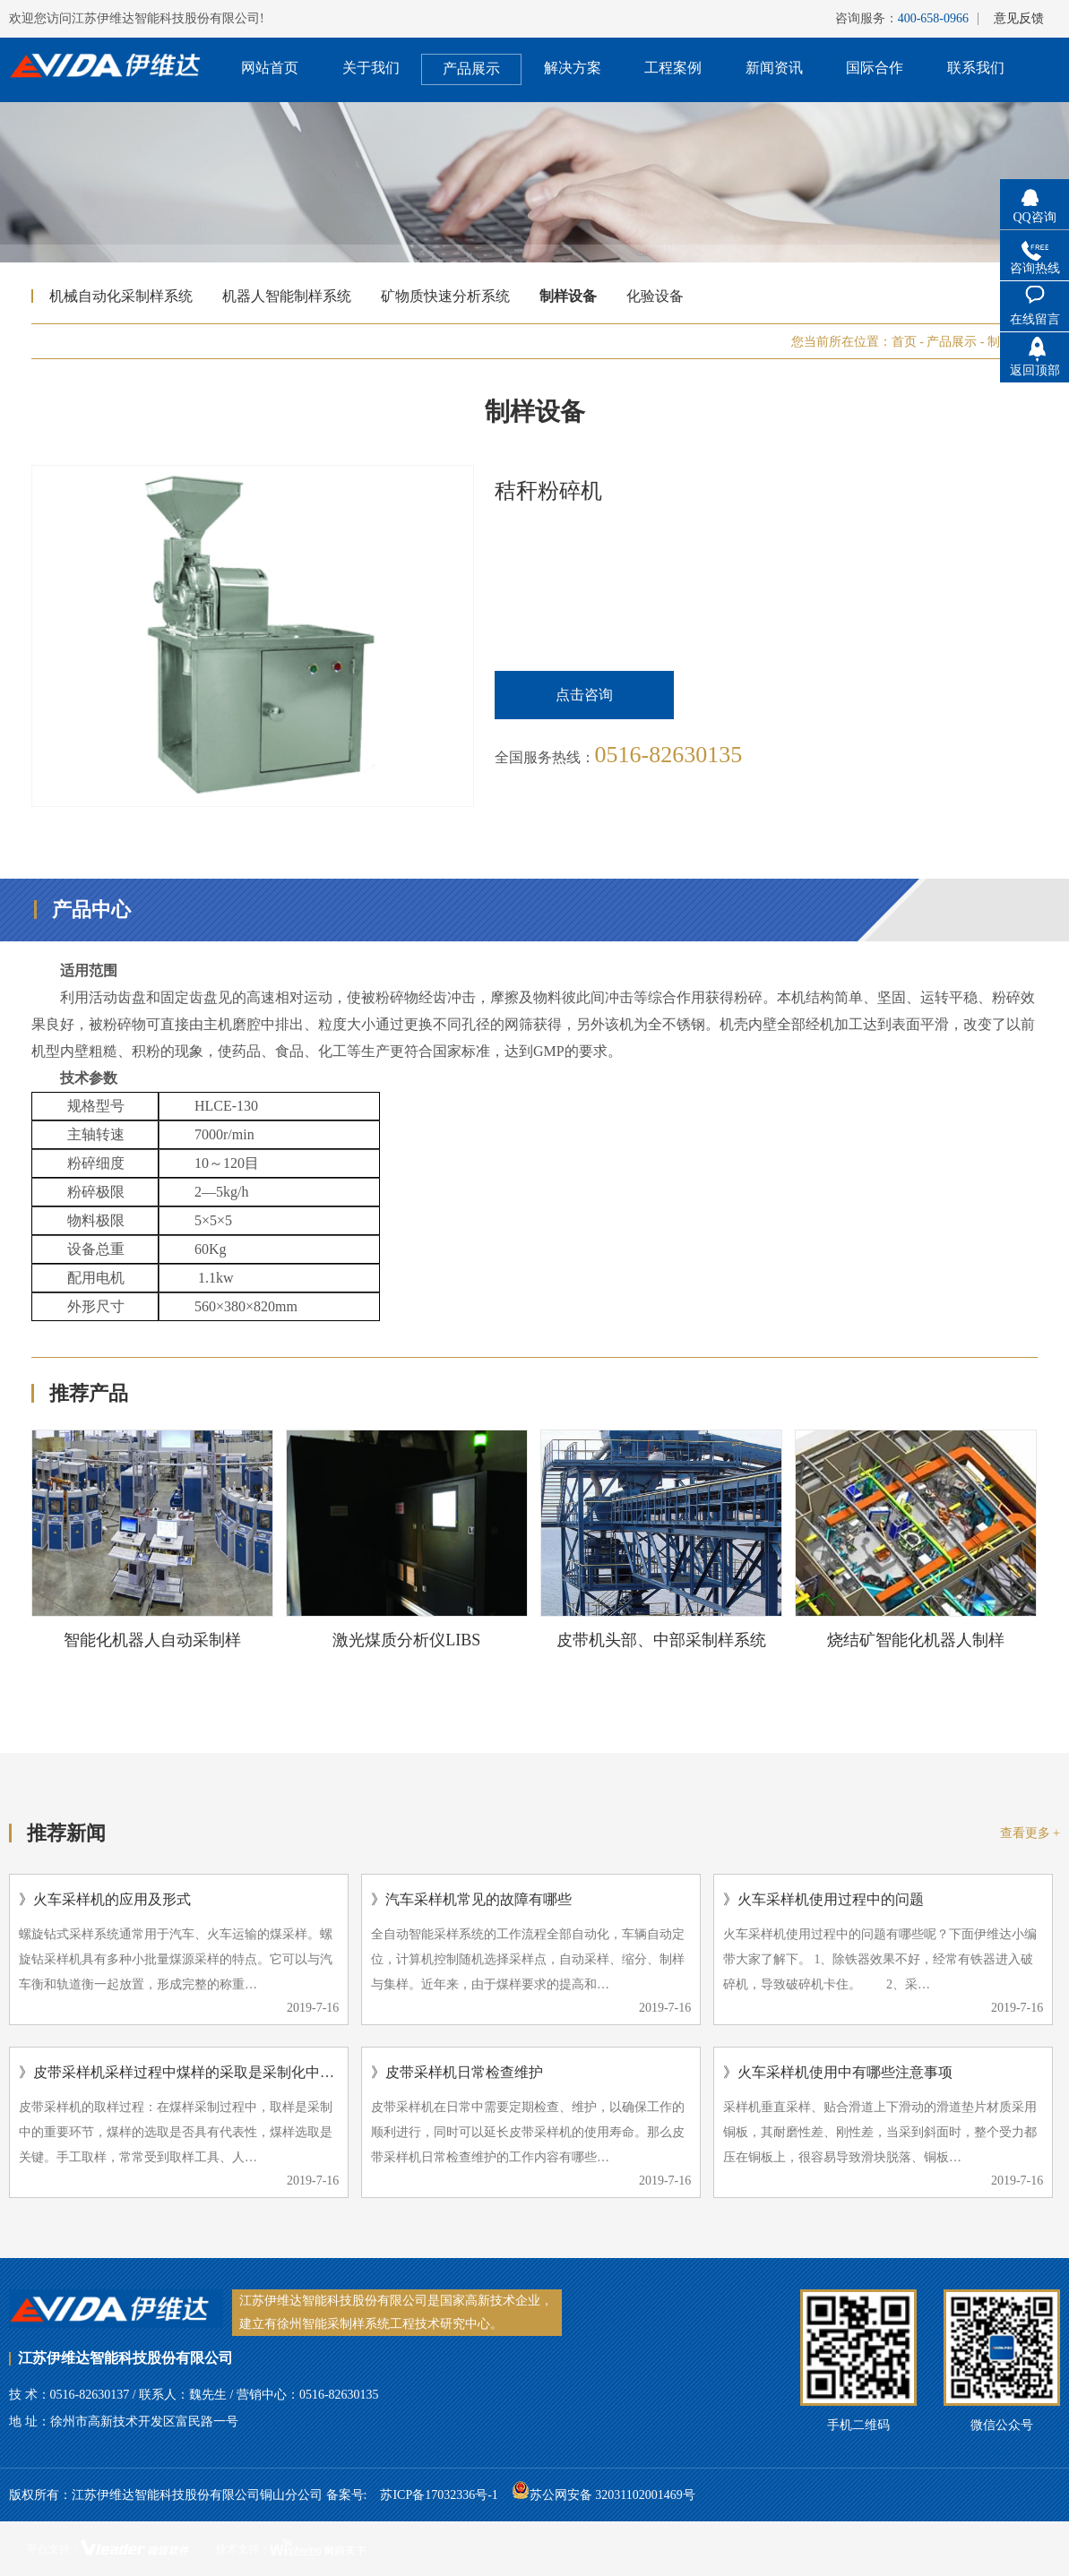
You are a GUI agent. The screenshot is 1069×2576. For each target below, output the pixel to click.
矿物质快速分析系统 (445, 296)
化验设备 (655, 296)
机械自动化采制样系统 (121, 296)
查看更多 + (1030, 1833)
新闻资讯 (774, 67)
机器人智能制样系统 (286, 296)
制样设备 (568, 296)
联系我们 (975, 67)
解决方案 (572, 67)
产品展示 (471, 68)
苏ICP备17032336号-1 (438, 2495)
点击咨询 (584, 694)
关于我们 (371, 67)
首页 (904, 341)
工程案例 (673, 67)
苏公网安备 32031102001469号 (603, 2490)
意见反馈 (1019, 18)
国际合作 (874, 67)
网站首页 (269, 67)
